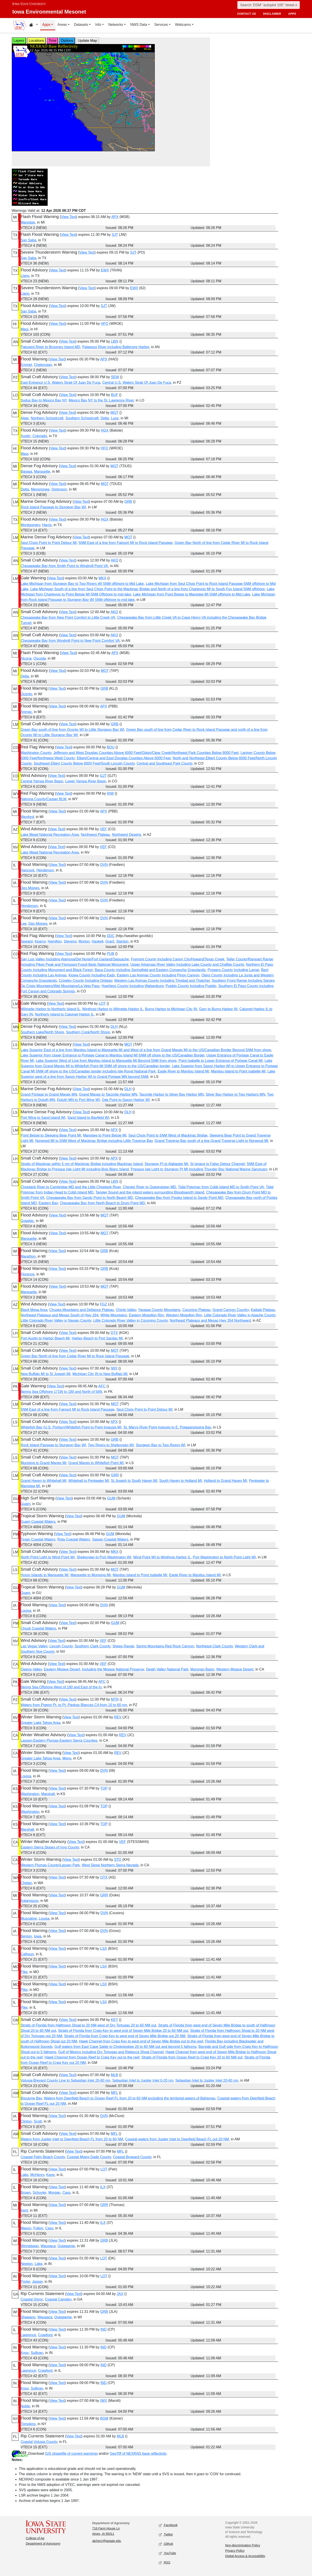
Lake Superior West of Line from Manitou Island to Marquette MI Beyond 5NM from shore (106, 1061)
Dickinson (59, 489)
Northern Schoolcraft (47, 418)
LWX (114, 341)
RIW (110, 793)
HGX (105, 430)
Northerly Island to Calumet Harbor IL (64, 1014)
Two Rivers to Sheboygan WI (111, 1445)
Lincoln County (61, 1646)
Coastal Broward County (132, 2157)
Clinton (26, 2121)
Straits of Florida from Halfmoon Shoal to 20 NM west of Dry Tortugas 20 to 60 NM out (88, 2025)
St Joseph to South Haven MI (134, 1481)
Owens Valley (31, 1669)
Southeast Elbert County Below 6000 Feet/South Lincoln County (84, 763)
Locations (36, 40)
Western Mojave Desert (234, 1669)
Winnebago (30, 2246)
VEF (103, 829)
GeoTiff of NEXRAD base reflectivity (138, 2453)
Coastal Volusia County (39, 2442)
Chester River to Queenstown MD (149, 1187)
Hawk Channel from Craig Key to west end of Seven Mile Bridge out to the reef (141, 2041)
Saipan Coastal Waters (110, 1539)
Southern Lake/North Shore (42, 1032)
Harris (47, 525)
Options (67, 40)
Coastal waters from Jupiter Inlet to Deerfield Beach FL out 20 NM (177, 2139)
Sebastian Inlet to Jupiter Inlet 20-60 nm (206, 2080)
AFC (102, 1386)
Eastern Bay (48, 1203)
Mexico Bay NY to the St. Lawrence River (101, 400)
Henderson (45, 870)
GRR (115, 1475)
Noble (25, 2406)
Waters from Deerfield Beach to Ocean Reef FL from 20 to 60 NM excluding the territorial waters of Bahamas (129, 2098)
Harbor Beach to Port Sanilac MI (97, 1338)
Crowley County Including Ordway (85, 980)
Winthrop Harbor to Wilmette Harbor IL (112, 1009)
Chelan (26, 1883)
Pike (24, 1972)
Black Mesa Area (34, 1310)
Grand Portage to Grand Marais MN (49, 1094)
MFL (114, 2093)
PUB (110, 954)
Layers (19, 40)
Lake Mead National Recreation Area (50, 834)
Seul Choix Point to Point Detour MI (49, 543)
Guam (26, 1504)
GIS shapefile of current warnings (71, 2453)
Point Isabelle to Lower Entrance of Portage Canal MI (221, 1061)
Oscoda (39, 658)
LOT (102, 1003)
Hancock (28, 870)
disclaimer (272, 13)
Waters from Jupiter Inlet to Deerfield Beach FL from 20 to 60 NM (72, 2139)
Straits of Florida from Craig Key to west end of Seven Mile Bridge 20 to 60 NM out (123, 2031)
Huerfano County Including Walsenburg (133, 986)
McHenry (37, 2175)
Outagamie (66, 2246)
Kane (50, 2175)
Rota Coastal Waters (73, 1539)
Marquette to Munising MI (91, 1575)
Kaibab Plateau (263, 1310)
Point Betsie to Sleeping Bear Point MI (51, 1135)
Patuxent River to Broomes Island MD (50, 347)
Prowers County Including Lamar (233, 970)
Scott (38, 2121)
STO (117, 1859)
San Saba (28, 240)
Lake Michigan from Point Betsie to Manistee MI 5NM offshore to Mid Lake (191, 594)
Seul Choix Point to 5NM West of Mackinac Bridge (167, 1135)
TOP (104, 1788)
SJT (115, 234)
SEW (115, 377)
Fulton (38, 2228)
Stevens (70, 941)
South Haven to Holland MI (180, 1481)
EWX (105, 270)
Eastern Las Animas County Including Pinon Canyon (158, 975)
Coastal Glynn (32, 2299)
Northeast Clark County (214, 1646)
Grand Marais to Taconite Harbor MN (108, 1094)
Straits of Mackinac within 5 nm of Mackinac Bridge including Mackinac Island (82, 1164)
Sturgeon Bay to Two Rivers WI (160, 1445)
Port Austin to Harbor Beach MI (45, 1338)
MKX (102, 578)
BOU (111, 747)
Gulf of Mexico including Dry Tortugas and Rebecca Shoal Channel (111, 2052)
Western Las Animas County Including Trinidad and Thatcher (162, 980)
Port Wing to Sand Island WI (43, 1117)
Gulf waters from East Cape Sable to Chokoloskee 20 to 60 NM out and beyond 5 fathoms (126, 2047)
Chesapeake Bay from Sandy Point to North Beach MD (89, 1198)
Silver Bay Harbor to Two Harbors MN (235, 1094)
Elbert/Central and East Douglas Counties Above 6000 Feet (124, 758)
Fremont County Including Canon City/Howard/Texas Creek (177, 959)
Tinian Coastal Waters (38, 1539)
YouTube (167, 2553)
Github (166, 2544)
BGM (104, 2418)
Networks (115, 24)
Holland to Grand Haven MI (225, 1481)
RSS (164, 2562)
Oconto (26, 694)
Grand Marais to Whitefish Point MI (96, 1463)
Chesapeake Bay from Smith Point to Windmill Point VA (64, 566)
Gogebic (27, 1221)
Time (52, 40)
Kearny (40, 941)
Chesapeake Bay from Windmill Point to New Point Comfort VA (70, 640)
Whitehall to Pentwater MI (88, 1481)
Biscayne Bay (31, 2098)
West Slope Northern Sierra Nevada (110, 1865)
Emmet (26, 365)
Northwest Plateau (95, 834)
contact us (246, 13)
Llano (25, 276)
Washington (30, 1794)
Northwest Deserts (126, 834)
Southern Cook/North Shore (88, 1032)
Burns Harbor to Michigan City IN (171, 1009)
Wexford (27, 817)
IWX (114, 1368)
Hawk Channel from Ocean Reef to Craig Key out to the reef (92, 2057)
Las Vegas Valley (34, 1646)
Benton (26, 1936)
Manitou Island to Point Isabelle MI (238, 1071)
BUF (114, 395)
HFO (104, 323)
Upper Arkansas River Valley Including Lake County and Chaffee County (187, 964)
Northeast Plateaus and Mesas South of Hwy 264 (60, 1315)
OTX (104, 1877)
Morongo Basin (202, 1669)
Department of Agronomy (43, 2543)
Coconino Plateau (196, 1310)
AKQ (114, 560)
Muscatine (29, 1918)
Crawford (45, 2335)
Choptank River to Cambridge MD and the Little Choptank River (71, 1187)
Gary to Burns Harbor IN (218, 1009)
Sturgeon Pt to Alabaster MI (166, 1164)
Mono (66, 1758)
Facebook (168, 2525)
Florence (28, 1274)
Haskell (97, 941)
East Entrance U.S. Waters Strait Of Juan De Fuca (60, 382)
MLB (114, 2075)
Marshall (48, 1794)
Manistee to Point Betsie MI (104, 1135)
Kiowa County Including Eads (92, 975)
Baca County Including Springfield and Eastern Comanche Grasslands (150, 970)
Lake (25, 2175)
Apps (46, 24)
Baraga (26, 471)
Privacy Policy (235, 2550)
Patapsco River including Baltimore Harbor (115, 347)
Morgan (54, 2192)
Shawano (28, 2317)
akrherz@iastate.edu (106, 2541)
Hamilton (55, 941)
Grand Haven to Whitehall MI (43, 1481)
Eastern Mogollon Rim (146, 1315)
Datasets (81, 24)
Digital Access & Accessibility (245, 2556)
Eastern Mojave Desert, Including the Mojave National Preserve (94, 1669)
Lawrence (28, 2335)
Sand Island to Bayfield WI (88, 1117)
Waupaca (48, 2246)
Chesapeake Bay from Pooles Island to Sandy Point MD (179, 1198)
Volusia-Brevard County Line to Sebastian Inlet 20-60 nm (65, 2080)
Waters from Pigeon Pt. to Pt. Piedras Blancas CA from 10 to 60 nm (74, 1705)
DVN (104, 865)
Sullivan (37, 2353)
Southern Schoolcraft (81, 418)
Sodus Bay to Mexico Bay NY (44, 400)
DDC (111, 936)
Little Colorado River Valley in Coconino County (130, 1320)
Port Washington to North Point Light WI (224, 1557)
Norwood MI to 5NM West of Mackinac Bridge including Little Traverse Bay (94, 1141)
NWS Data (138, 24)
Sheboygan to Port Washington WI (104, 1557)
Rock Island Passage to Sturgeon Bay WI (53, 507)
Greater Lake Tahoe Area (41, 1723)
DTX (114, 1333)
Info (98, 24)
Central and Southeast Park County (164, 763)
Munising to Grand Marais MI (43, 1463)
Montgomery (30, 525)
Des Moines (30, 888)
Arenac (26, 712)
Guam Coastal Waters (38, 1521)
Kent (24, 2210)
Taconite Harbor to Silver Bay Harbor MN (171, 1094)
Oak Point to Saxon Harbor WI (126, 1100)
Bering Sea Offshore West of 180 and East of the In (61, 1687)
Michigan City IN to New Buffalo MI (99, 1374)
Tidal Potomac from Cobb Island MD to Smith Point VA (221, 1187)
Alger (25, 418)
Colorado (40, 436)
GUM (111, 1498)
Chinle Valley (126, 1310)
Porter (25, 2281)
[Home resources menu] (33, 25)
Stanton (122, 941)
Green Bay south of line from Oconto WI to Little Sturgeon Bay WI (72, 729)
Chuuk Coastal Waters (38, 1628)
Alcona (26, 658)
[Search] (268, 5)
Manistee (28, 222)
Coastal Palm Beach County (43, 2157)
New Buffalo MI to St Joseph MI (46, 1374)
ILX (103, 2187)
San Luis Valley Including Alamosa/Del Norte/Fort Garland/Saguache (75, 959)
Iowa (37, 1936)
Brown (26, 2192)
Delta (105, 418)
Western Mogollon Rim (184, 1315)
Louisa (26, 1610)
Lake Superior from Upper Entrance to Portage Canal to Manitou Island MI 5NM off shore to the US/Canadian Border (113, 1055)
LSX (103, 1948)
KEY (114, 2020)
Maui (25, 329)
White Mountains (113, 1315)
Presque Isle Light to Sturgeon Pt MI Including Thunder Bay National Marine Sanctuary (199, 1169)
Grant (109, 941)
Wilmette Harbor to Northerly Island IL (50, 1009)
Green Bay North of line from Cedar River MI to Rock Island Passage (75, 1356)
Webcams (183, 24)
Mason (26, 2228)
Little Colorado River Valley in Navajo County (56, 1320)
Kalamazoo (30, 1901)
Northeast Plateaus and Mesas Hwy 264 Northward (210, 1320)
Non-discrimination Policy (242, 2545)
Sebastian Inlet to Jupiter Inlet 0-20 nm (142, 2080)
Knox (25, 2353)
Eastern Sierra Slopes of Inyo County (50, 1847)
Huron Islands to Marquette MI (45, 1575)
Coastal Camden (58, 2299)
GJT (103, 776)
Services (161, 24)
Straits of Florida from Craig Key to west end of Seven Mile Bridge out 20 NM (124, 2036)
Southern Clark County (92, 1646)
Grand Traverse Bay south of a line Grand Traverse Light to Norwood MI (211, 1141)
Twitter (166, 2534)
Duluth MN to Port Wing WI (78, 1100)
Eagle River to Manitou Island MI (183, 1071)
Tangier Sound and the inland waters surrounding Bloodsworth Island (149, 1192)
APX (114, 217)
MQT (114, 412)
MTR (115, 1699)
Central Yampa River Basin (42, 781)
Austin (26, 436)
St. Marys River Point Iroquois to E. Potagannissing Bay (167, 1427)
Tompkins (28, 2424)
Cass (66, 2192)
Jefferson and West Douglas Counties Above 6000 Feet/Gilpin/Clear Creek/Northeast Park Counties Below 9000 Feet (146, 753)
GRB (128, 501)
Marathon (28, 1256)
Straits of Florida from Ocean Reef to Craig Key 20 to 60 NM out (192, 2057)
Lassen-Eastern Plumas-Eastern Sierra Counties (59, 1740)
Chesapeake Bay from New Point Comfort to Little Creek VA (68, 617)
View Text (68, 217)
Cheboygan (43, 365)
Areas (62, 24)
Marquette (42, 471)
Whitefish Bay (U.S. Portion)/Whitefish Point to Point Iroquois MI (71, 1427)
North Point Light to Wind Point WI (48, 1557)
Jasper (37, 2281)
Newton (27, 2264)
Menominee (40, 489)
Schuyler (39, 2192)
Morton (84, 941)
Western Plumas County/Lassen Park (50, 1865)
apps (292, 13)
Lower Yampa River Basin (85, 781)
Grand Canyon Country (230, 1310)
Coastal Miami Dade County (89, 2157)
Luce (115, 418)
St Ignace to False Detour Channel (217, 1164)
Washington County (36, 753)
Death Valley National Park (167, 1669)
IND (103, 2329)
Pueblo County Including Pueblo (191, 986)
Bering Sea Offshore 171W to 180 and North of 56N (61, 1392)
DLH (114, 1026)
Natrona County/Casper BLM (43, 799)
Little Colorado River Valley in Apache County (239, 1315)
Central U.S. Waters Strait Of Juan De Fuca (136, 382)
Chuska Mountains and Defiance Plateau (81, 1310)
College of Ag (35, 2538)
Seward (27, 941)
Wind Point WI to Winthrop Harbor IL (162, 1557)
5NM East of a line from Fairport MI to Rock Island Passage (126, 543)
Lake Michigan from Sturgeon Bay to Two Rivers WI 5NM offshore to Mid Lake (82, 584)
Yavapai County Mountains (159, 1310)
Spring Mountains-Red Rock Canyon (165, 1646)
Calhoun (27, 1954)
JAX (120, 2294)
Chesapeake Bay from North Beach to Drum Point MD (102, 1203)
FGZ (103, 1304)
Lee (24, 923)
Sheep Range (123, 1646)
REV (117, 1717)
